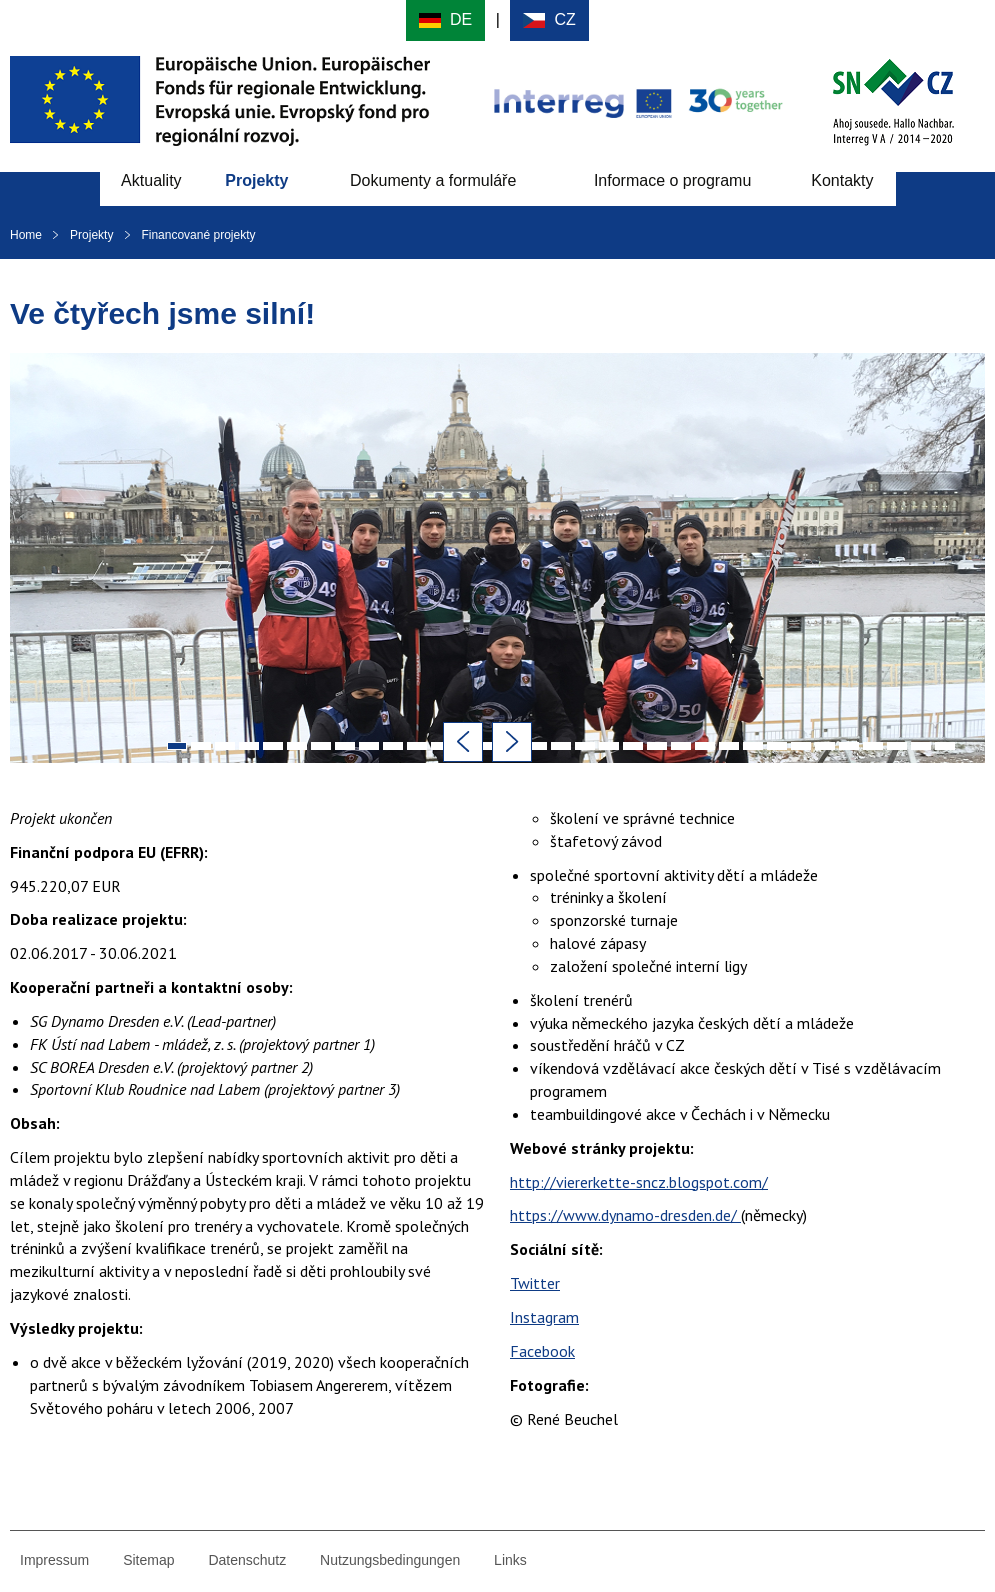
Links (510, 1560)
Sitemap (148, 1560)
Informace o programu (672, 180)
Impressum (54, 1560)
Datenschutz (247, 1560)
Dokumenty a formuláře (433, 180)
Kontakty (842, 180)
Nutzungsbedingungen (390, 1560)
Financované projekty (198, 235)
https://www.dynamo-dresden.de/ (625, 1215)
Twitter (535, 1283)
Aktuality (151, 180)
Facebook (542, 1351)
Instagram (544, 1317)
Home (26, 235)
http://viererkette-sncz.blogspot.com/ (639, 1182)
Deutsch (445, 20)
